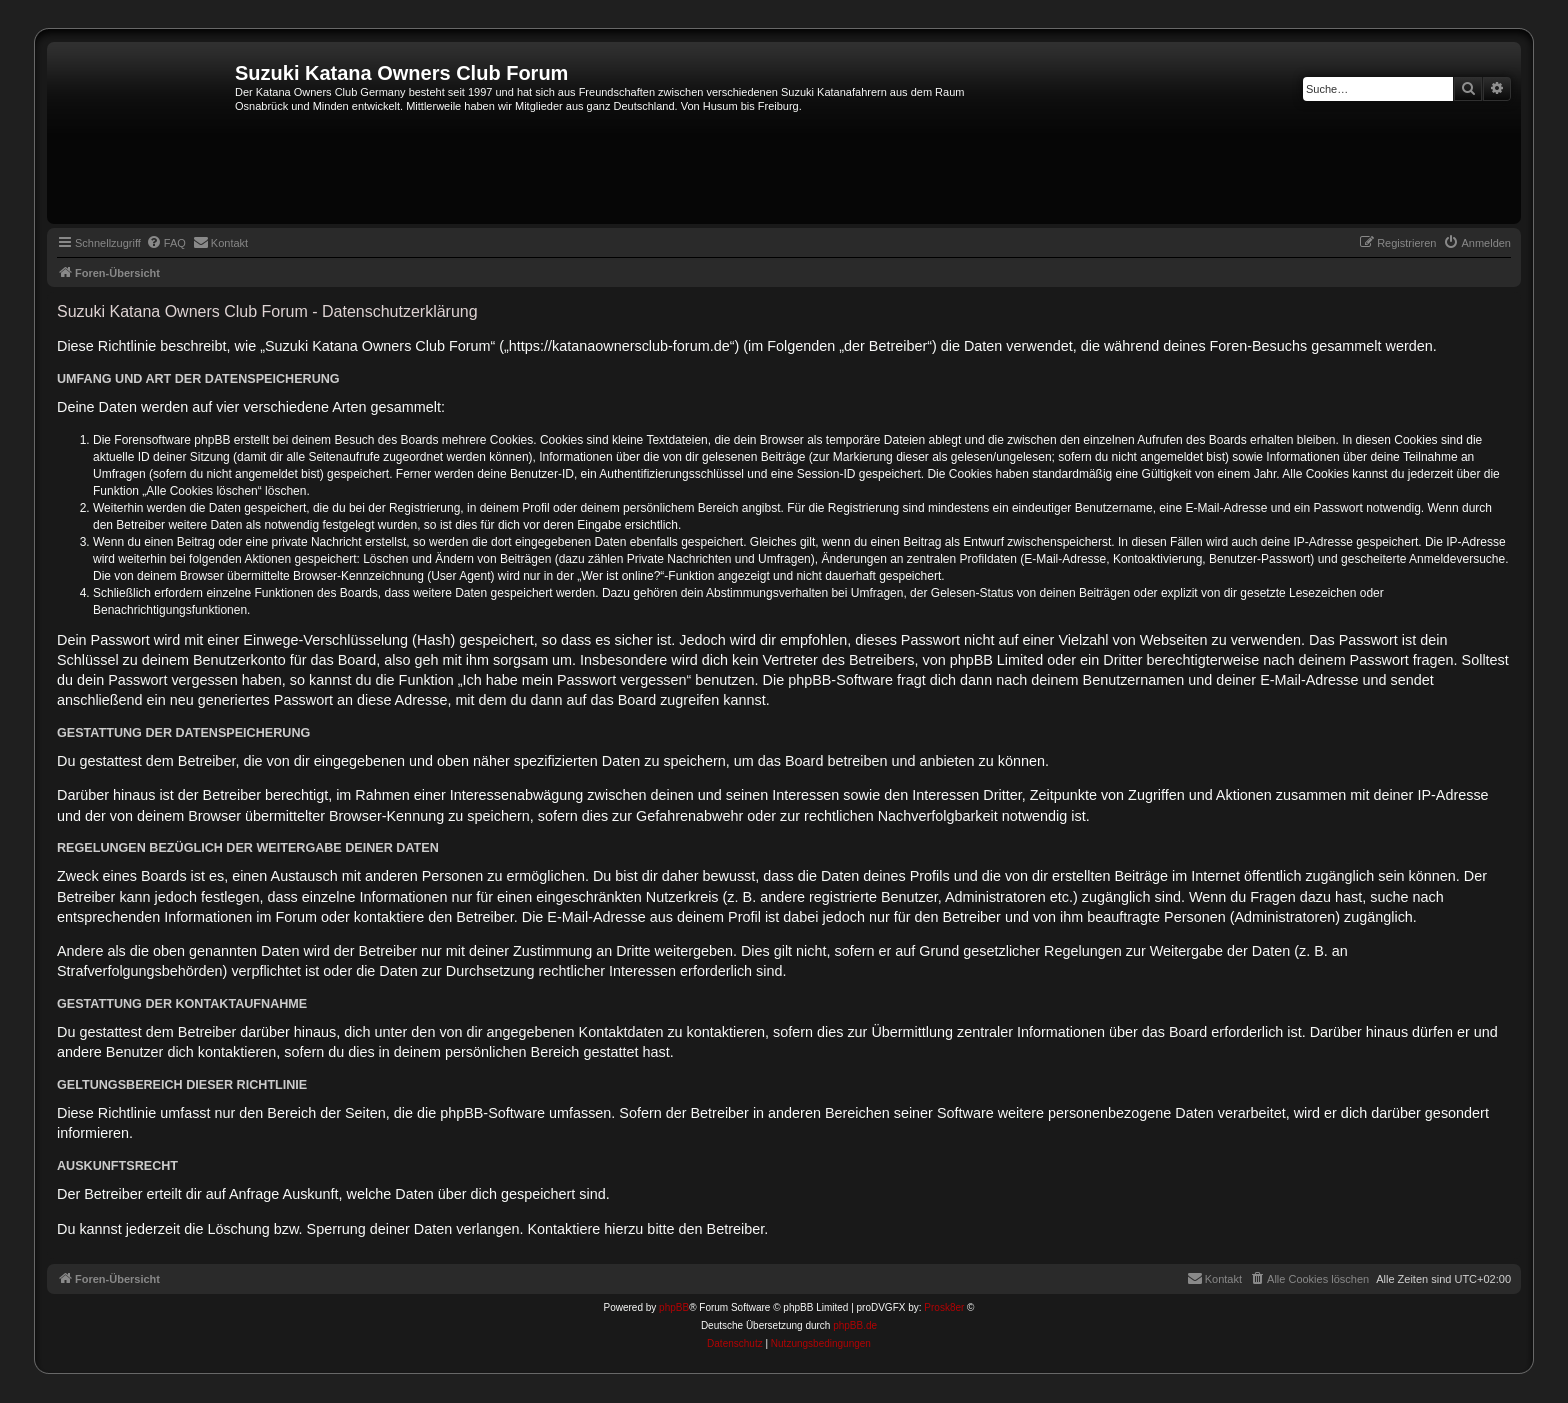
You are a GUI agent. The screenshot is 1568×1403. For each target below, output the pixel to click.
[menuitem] (166, 243)
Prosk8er (944, 1307)
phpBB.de (855, 1325)
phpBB (674, 1307)
